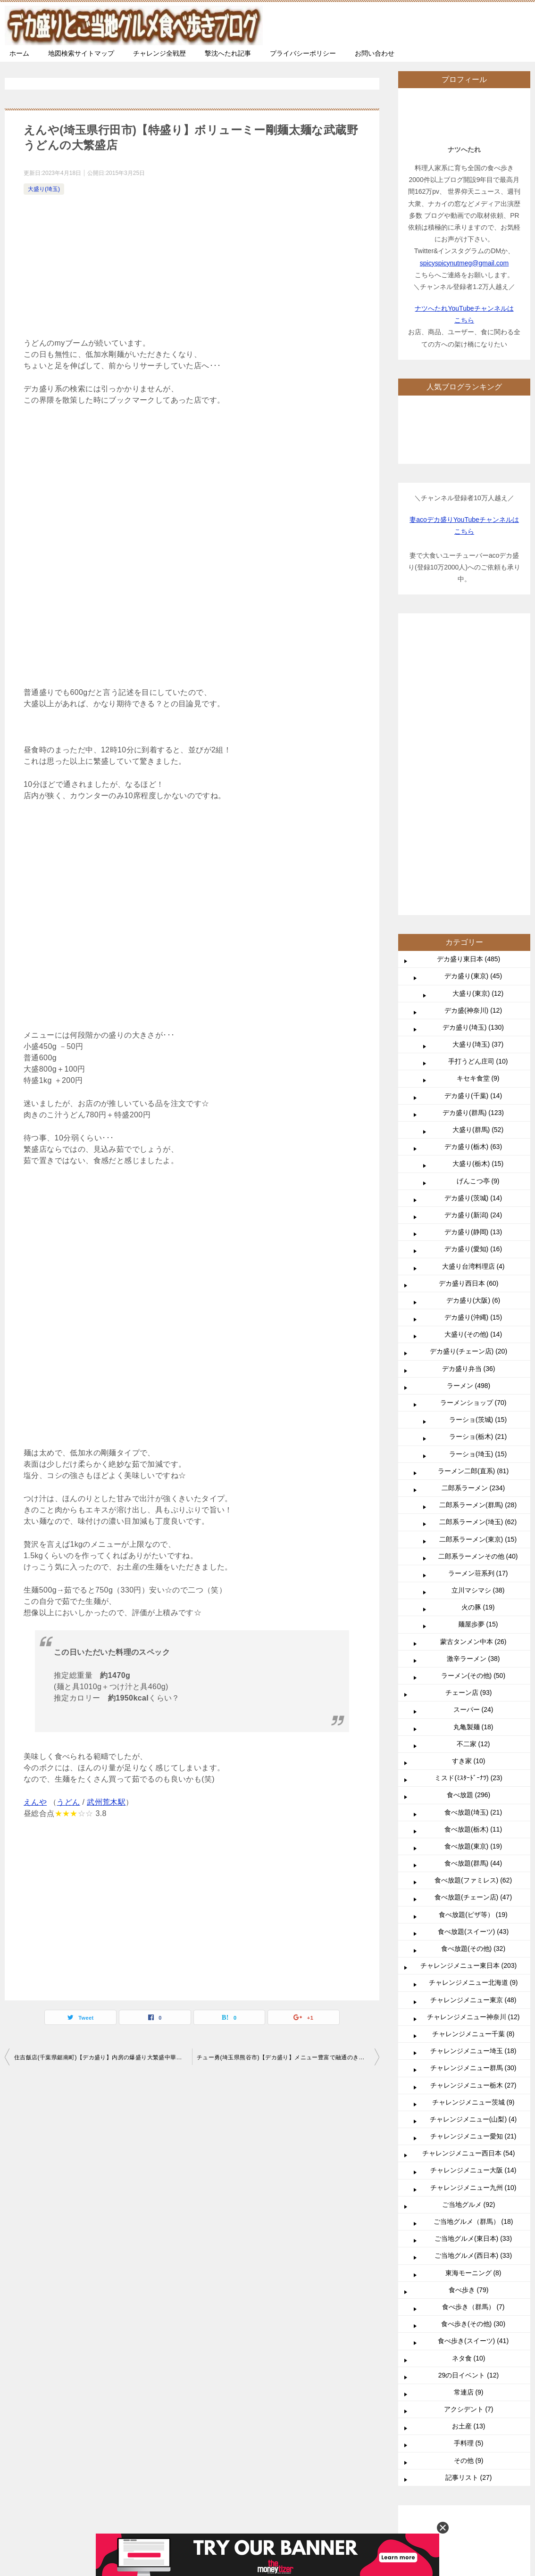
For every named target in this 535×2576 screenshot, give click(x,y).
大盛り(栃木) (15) (477, 1163)
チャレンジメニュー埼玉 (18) (473, 2051)
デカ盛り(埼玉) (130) (473, 1027)
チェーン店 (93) (468, 1692)
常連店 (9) (469, 2392)
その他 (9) (469, 2460)
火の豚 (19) (478, 1607)
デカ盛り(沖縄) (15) (473, 1317)
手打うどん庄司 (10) (478, 1061)
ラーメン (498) (469, 1385)
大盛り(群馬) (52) (477, 1129)
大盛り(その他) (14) (473, 1334)
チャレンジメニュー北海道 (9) (473, 1982)
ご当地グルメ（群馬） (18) (473, 2221)
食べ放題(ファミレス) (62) (473, 1880)
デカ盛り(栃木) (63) (473, 1146)
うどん (68, 1802)
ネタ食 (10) (468, 2358)
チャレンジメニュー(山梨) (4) (473, 2119)
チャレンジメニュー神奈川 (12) (473, 2017)
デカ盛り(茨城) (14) (473, 1198)
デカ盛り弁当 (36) (468, 1368)
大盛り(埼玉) (44, 189)
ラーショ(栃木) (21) (478, 1436)
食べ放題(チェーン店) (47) (473, 1897)
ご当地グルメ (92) (468, 2204)
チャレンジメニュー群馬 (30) (473, 2068)
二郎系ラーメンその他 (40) (478, 1556)
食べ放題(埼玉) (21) (473, 1812)
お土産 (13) (468, 2426)
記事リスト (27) (468, 2477)
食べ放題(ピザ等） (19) (473, 1914)
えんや (35, 1802)
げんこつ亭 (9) (478, 1181)
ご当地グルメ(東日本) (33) (473, 2238)
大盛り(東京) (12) (477, 993)
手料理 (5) (469, 2443)
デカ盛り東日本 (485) (469, 959)
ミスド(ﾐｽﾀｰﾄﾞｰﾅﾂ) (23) (468, 1778)
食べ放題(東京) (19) (473, 1846)
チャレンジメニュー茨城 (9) (473, 2102)
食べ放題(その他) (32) (473, 1948)
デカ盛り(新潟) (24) (473, 1215)
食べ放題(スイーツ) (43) (473, 1931)
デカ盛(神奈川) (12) (473, 1010)
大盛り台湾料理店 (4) (473, 1266)
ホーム (19, 53)
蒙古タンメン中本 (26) (473, 1641)
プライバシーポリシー (303, 53)
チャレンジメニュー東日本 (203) (468, 1965)
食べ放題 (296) (469, 1795)
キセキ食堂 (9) (478, 1078)
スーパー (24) (473, 1709)
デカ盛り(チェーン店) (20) (468, 1351)
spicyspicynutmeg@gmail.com (464, 263)
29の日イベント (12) (468, 2375)
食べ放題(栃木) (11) (473, 1829)
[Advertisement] (192, 268)
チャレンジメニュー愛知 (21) (473, 2136)
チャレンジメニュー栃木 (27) (473, 2085)
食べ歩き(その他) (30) (473, 2324)
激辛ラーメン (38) (473, 1658)
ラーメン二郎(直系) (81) (473, 1471)
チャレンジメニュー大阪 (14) (473, 2170)
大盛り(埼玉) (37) (477, 1044)
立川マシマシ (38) (478, 1590)
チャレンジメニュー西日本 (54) (468, 2153)
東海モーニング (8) (473, 2273)
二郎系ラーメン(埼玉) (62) (478, 1522)
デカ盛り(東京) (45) (473, 976)
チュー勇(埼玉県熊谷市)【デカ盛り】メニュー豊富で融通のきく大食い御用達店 (288, 2057)
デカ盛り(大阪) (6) (473, 1300)
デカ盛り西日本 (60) (469, 1283)
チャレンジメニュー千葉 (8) (473, 2034)
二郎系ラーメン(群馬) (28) (478, 1505)
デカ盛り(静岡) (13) (473, 1232)
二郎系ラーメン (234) (473, 1488)
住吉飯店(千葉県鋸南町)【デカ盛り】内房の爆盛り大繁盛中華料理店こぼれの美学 (103, 2057)
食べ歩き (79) (469, 2290)
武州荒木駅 (106, 1802)
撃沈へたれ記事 (228, 53)
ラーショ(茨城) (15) (478, 1419)
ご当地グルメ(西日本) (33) (473, 2255)
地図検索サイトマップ (81, 53)
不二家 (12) (473, 1744)
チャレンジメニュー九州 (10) (473, 2187)
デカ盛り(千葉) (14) (473, 1095)
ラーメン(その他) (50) (473, 1675)
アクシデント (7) (468, 2409)
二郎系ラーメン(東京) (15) (478, 1539)
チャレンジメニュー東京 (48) (473, 2000)
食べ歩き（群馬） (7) (473, 2307)
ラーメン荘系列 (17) (478, 1573)
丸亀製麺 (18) (473, 1727)
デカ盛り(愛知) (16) (473, 1249)
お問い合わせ (374, 53)
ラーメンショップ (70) (473, 1402)
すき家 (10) (468, 1761)
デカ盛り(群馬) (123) (473, 1112)
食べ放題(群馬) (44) (473, 1863)
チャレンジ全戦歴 (159, 53)
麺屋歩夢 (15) (478, 1624)
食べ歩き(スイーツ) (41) (473, 2341)
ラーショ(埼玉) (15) (478, 1454)
